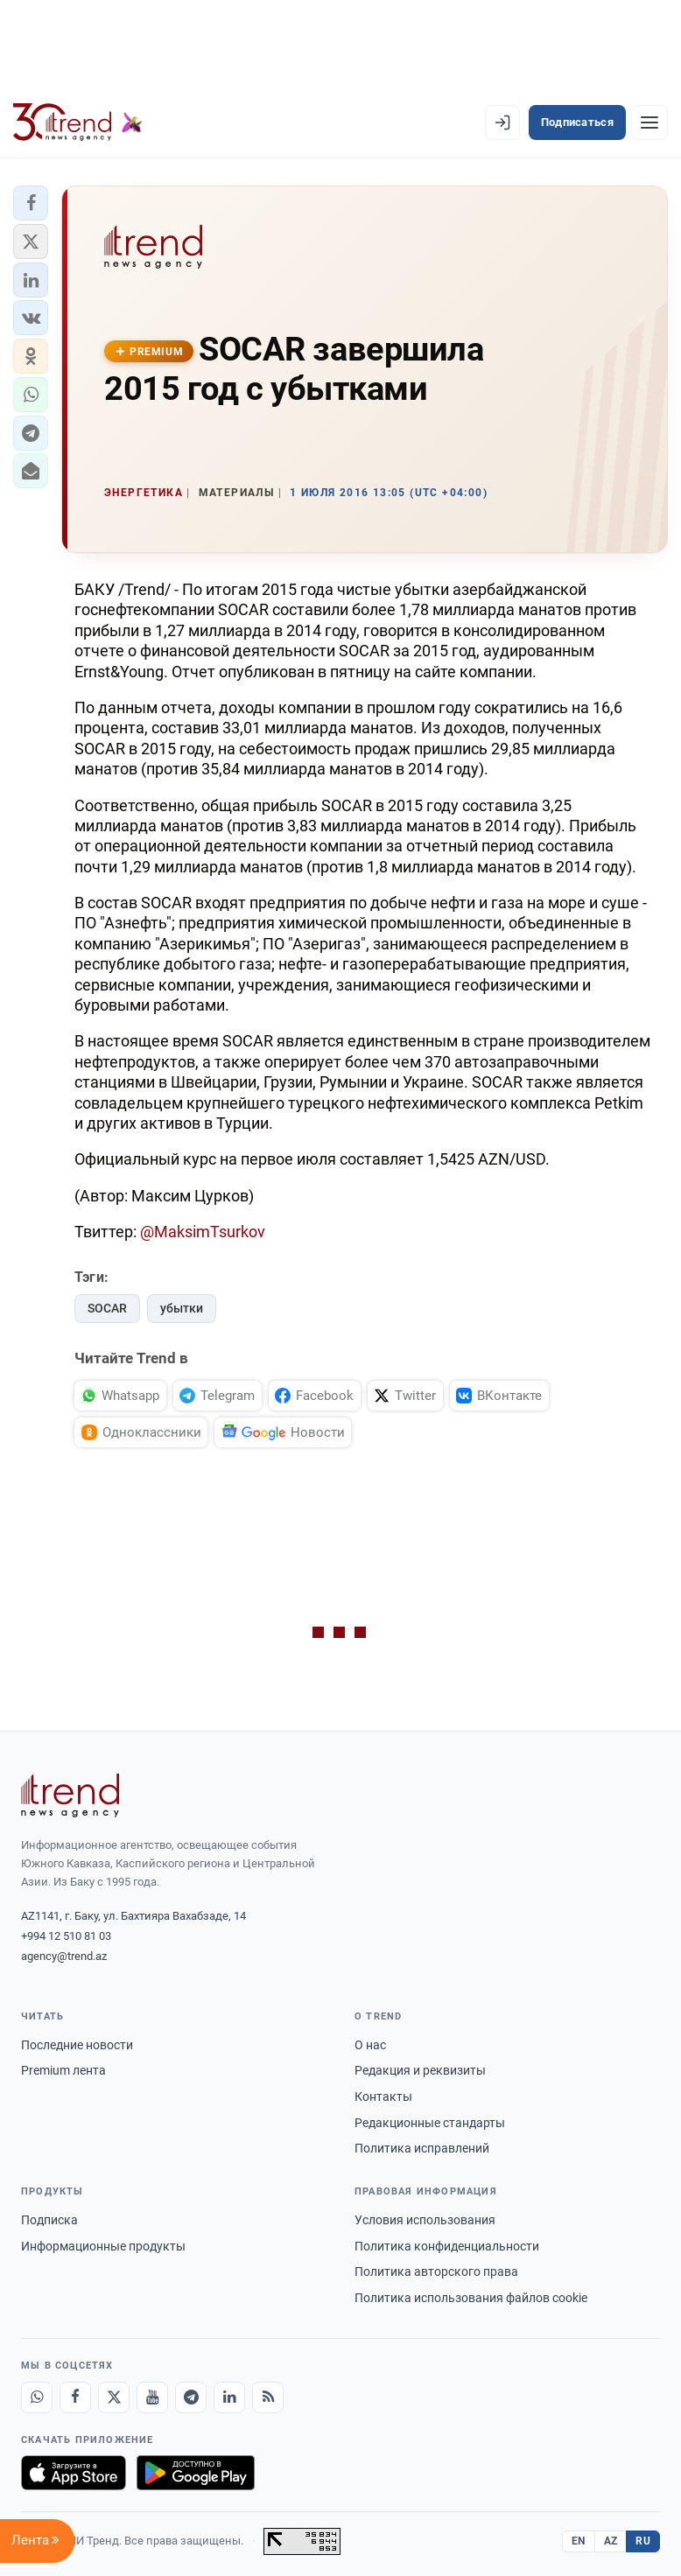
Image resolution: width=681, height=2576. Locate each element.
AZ (611, 2541)
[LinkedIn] (229, 2397)
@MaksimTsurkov (202, 1231)
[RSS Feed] (268, 2397)
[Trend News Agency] (70, 1795)
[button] (30, 203)
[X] (114, 2397)
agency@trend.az (64, 1956)
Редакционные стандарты (430, 2123)
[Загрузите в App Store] (73, 2472)
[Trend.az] (78, 122)
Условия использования (425, 2220)
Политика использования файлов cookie (471, 2298)
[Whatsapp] (37, 2397)
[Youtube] (152, 2397)
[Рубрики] (649, 122)
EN (579, 2541)
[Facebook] (75, 2397)
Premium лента (63, 2070)
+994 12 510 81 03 (66, 1935)
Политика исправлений (422, 2148)
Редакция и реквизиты (420, 2070)
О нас (370, 2045)
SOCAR (107, 1308)
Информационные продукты (103, 2246)
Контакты (383, 2097)
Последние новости (77, 2045)
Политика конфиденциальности (447, 2246)
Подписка (49, 2220)
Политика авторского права (436, 2271)
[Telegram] (191, 2397)
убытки (181, 1308)
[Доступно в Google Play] (196, 2472)
